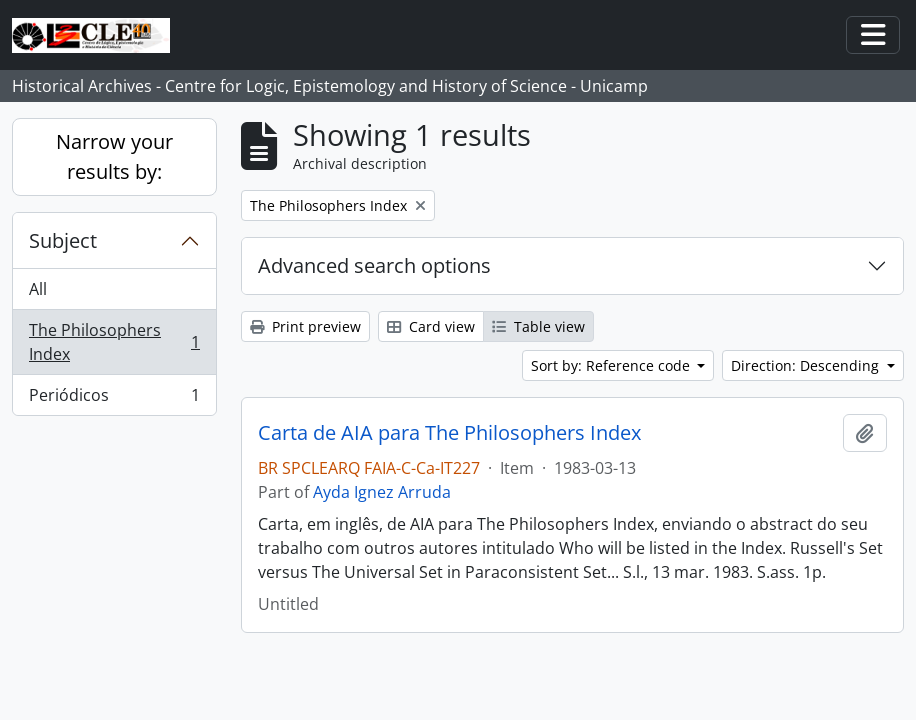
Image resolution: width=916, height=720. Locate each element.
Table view (538, 326)
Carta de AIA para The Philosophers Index (449, 433)
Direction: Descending (807, 365)
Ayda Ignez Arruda (382, 492)
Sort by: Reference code (612, 365)
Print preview (305, 326)
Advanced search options (374, 265)
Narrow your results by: (114, 156)
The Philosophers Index (114, 342)
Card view (431, 326)
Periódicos (114, 399)
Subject (63, 240)
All (38, 289)
